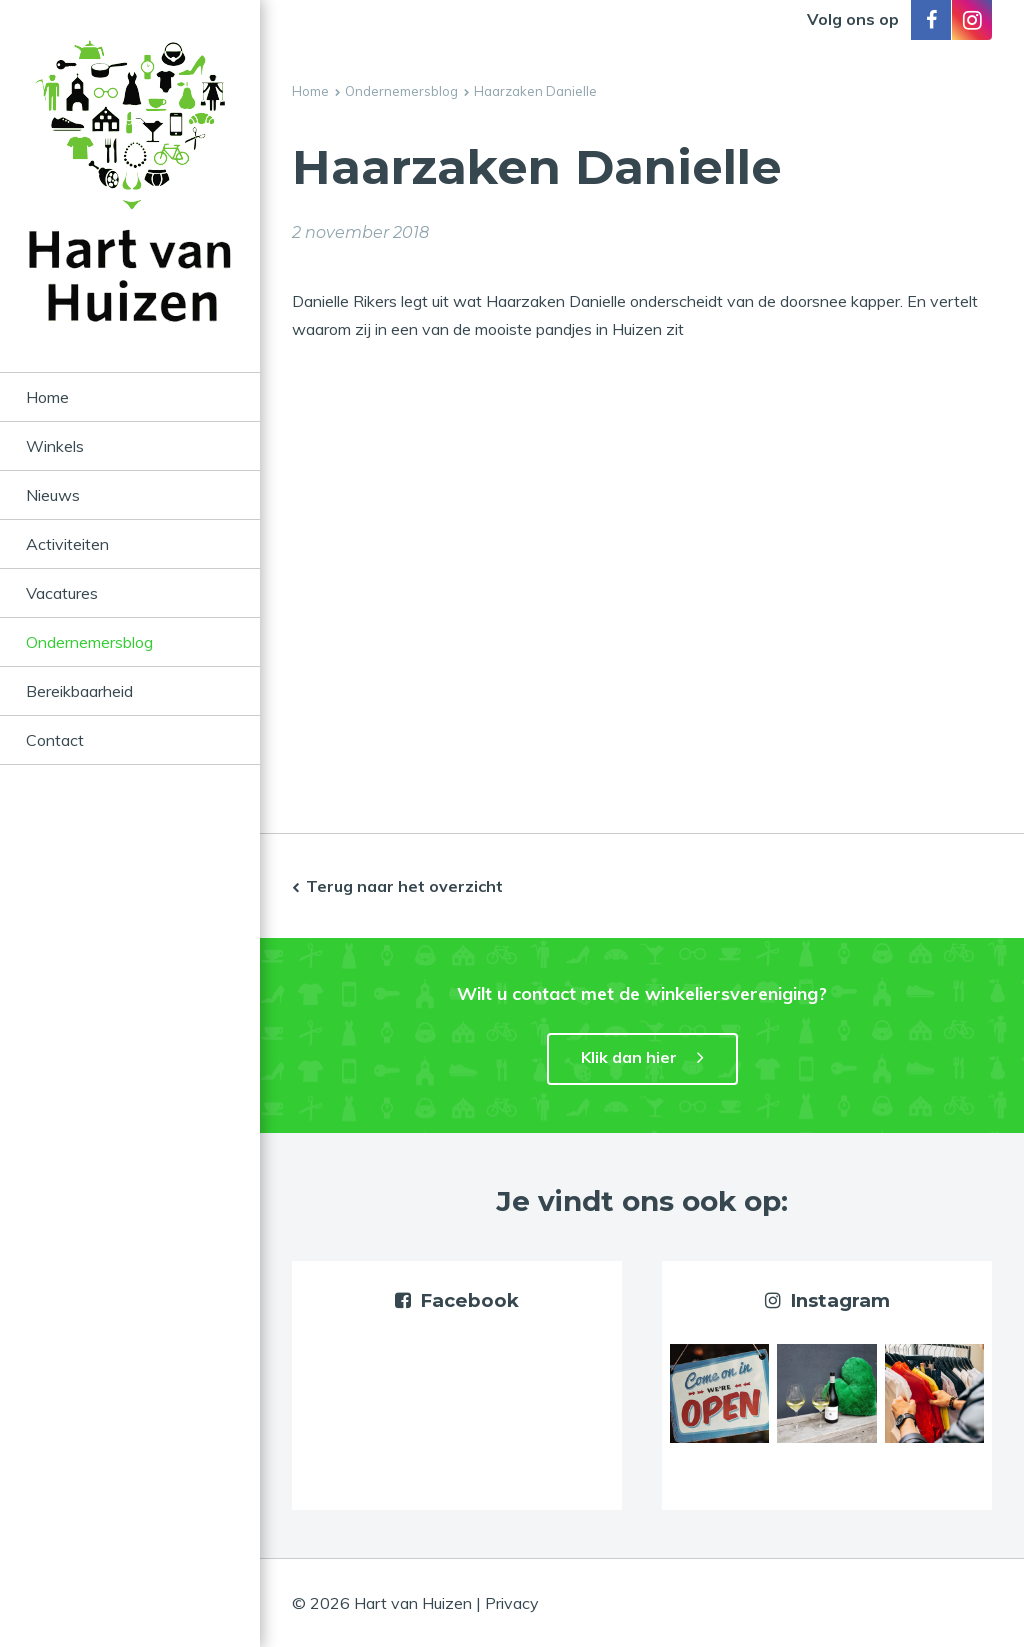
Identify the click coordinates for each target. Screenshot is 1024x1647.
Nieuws (53, 495)
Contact (55, 740)
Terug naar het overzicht (404, 886)
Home (47, 397)
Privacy (512, 1603)
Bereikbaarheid (79, 691)
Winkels (55, 446)
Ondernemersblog (89, 642)
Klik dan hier (629, 1057)
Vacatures (62, 593)
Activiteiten (67, 544)
